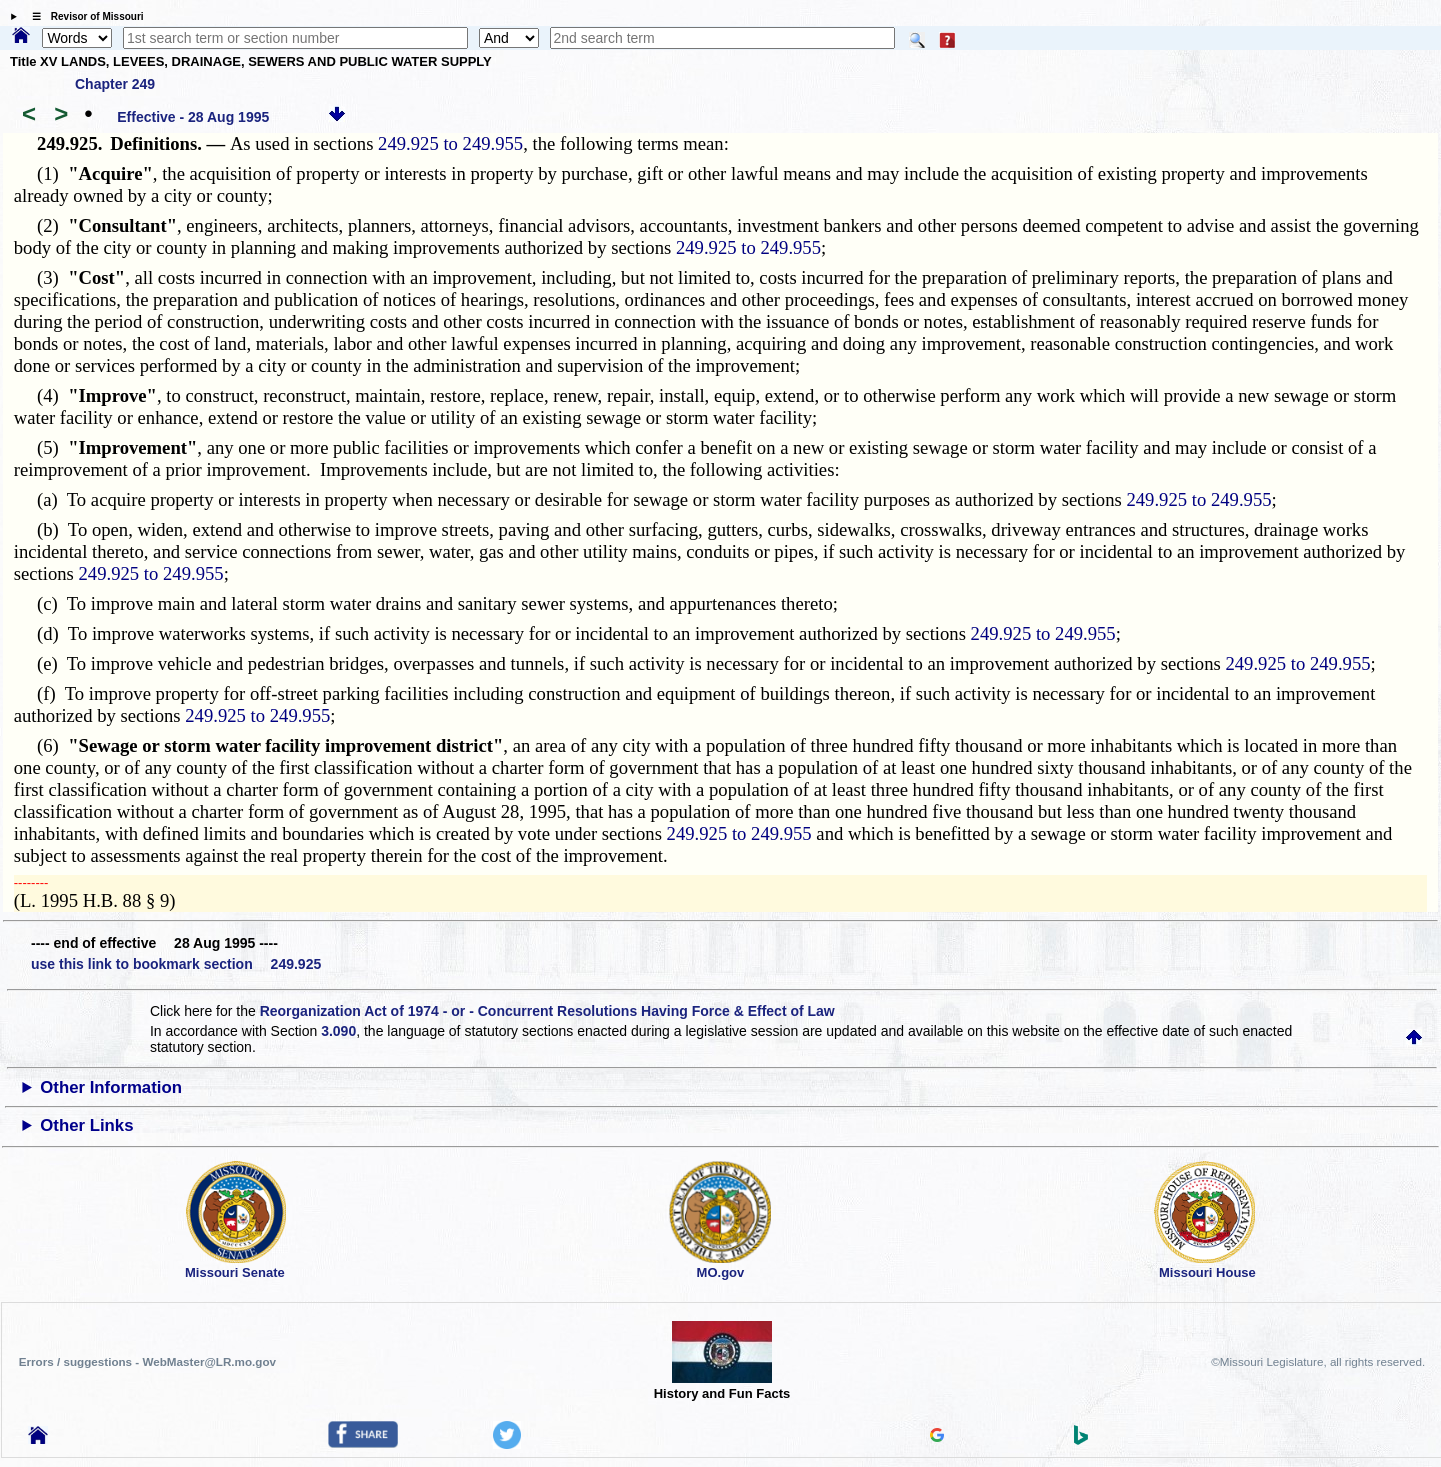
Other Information (111, 1087)
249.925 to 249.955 (450, 143)
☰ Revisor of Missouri (83, 16)
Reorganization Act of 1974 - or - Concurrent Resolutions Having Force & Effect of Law (547, 1011)
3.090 (338, 1031)
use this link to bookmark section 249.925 (176, 964)
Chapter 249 (115, 84)
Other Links (86, 1125)
